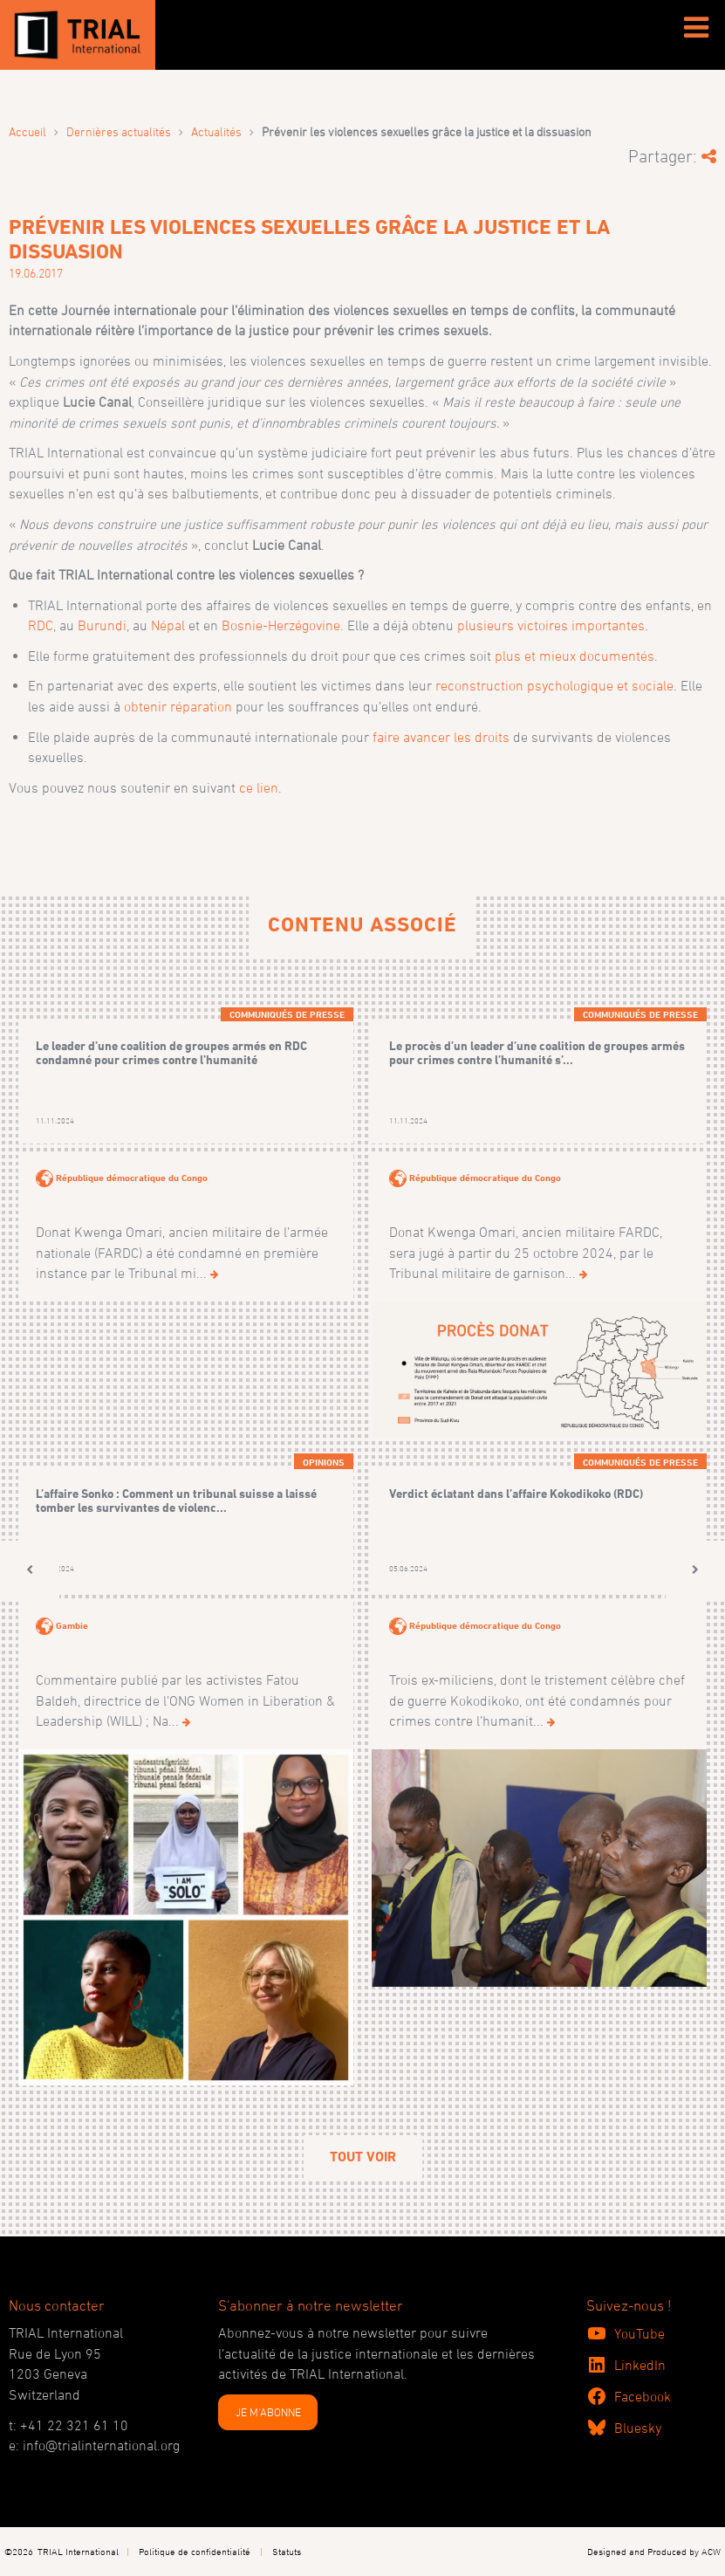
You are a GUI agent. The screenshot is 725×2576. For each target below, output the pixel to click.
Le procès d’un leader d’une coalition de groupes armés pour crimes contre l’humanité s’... (537, 1052)
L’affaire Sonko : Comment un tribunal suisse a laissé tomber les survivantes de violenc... (176, 1500)
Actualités (216, 131)
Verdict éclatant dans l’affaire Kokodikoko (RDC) (516, 1493)
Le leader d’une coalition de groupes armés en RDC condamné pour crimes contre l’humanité (171, 1052)
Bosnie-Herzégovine (281, 625)
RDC (40, 625)
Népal (168, 625)
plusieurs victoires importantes (551, 625)
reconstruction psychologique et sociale (554, 685)
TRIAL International (78, 2551)
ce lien (258, 787)
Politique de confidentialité (194, 2551)
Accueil (27, 131)
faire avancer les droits (441, 737)
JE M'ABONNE (268, 2412)
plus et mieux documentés (574, 655)
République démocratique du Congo (132, 1177)
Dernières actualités (118, 131)
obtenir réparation (178, 706)
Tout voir (363, 2156)
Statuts (286, 2551)
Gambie (72, 1625)
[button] (29, 1570)
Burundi (102, 625)
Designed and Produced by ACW (654, 2551)
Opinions (324, 1462)
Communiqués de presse (287, 1014)
